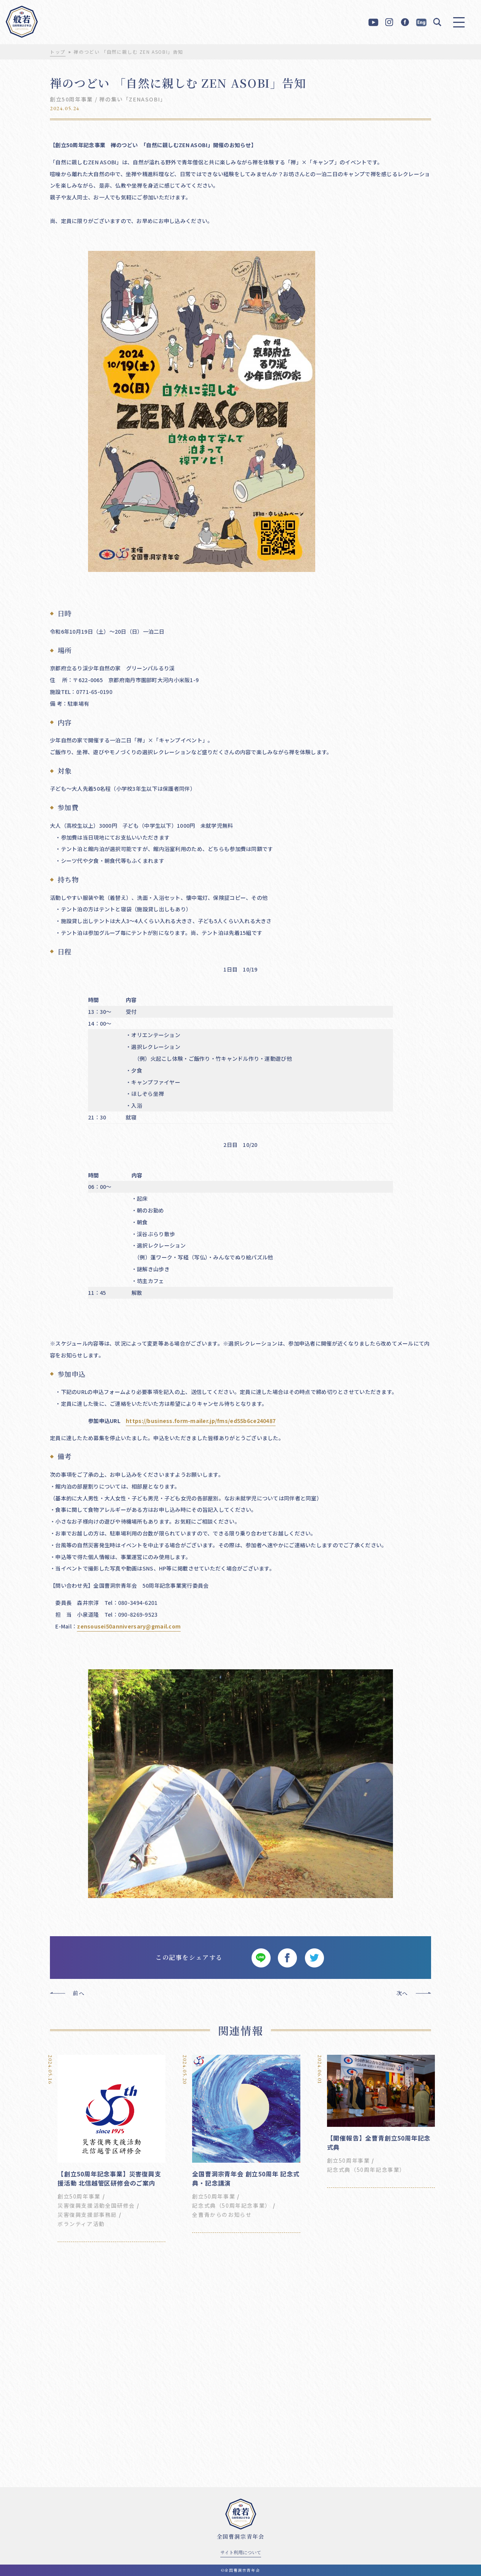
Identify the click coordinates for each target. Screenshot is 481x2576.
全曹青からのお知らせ (222, 2214)
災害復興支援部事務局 (87, 2214)
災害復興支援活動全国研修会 (96, 2205)
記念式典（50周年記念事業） (231, 2205)
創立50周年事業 (71, 99)
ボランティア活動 (81, 2224)
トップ (58, 51)
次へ (402, 1993)
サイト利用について (240, 2552)
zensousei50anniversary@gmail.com (129, 1626)
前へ (79, 1993)
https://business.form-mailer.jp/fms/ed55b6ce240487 (201, 1421)
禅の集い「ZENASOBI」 (132, 99)
